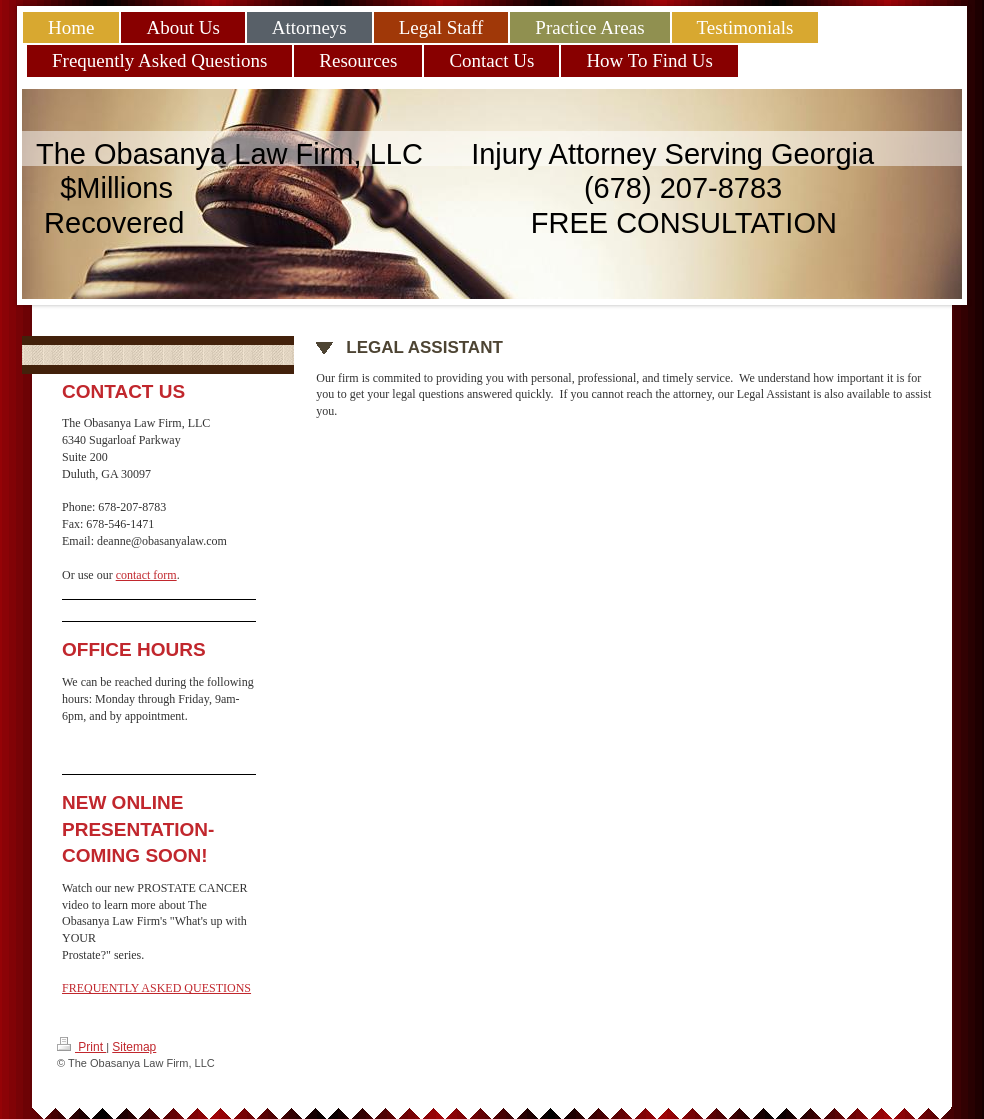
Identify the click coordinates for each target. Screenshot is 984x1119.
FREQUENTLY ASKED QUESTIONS (156, 988)
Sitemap (134, 1047)
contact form (146, 575)
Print (81, 1045)
